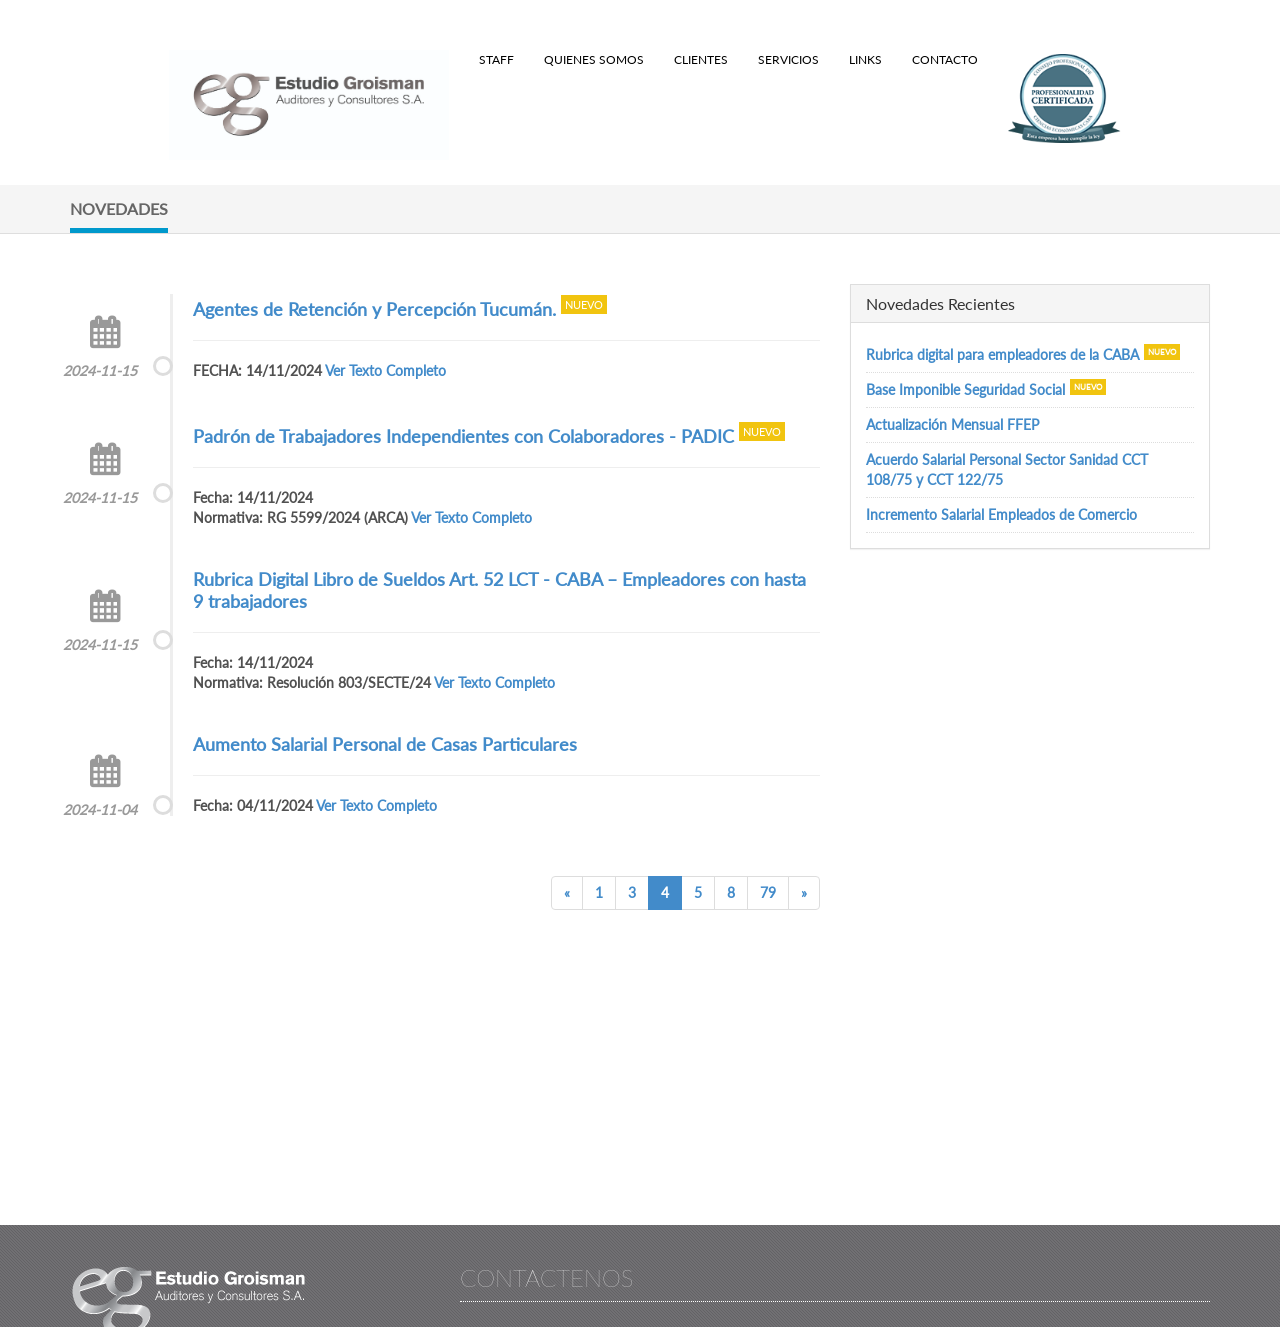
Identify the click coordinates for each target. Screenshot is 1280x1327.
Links (865, 59)
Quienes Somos (594, 59)
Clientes (701, 59)
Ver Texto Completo (385, 370)
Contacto (945, 59)
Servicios (788, 59)
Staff (496, 59)
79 (768, 892)
